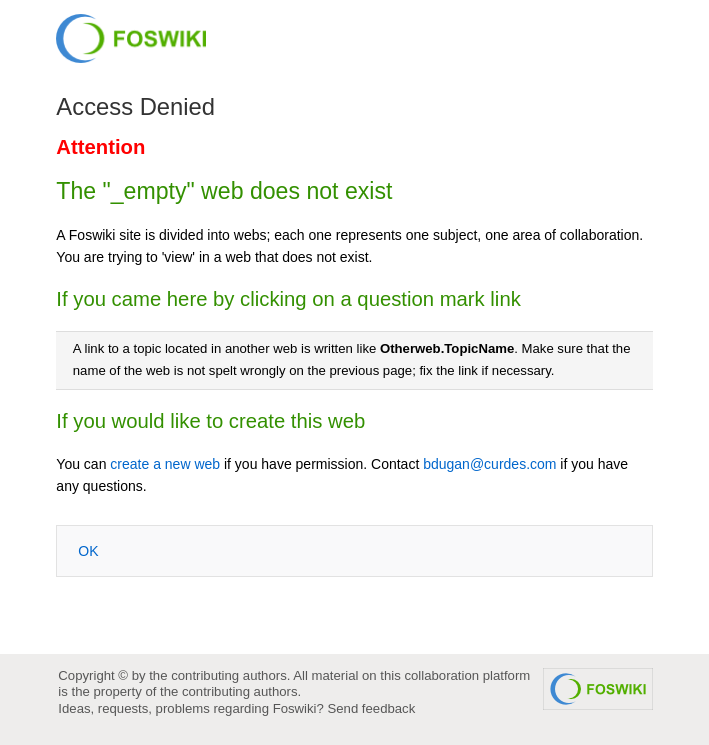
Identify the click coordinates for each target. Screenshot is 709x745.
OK (88, 551)
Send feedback (371, 708)
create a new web (165, 464)
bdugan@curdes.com (489, 464)
